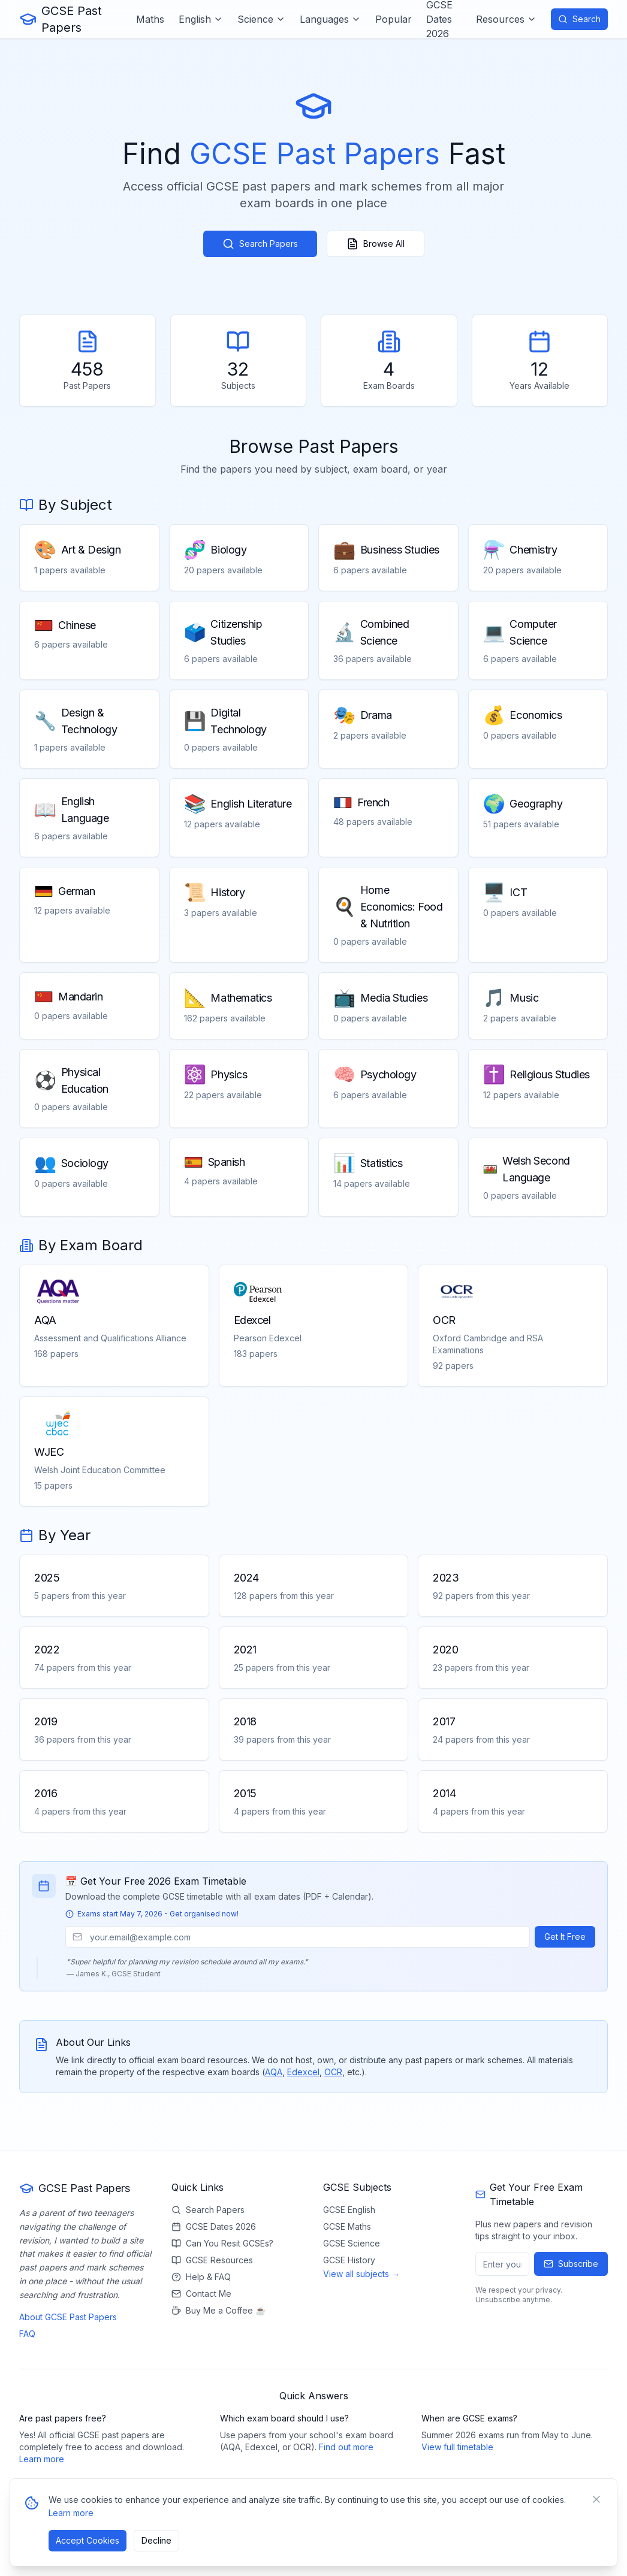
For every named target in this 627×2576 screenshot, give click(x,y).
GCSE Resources (212, 2260)
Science (261, 19)
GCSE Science (351, 2243)
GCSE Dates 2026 (213, 2226)
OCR (333, 2072)
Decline (156, 2540)
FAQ (27, 2334)
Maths (150, 19)
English (201, 19)
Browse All (375, 244)
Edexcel (303, 2072)
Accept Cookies (87, 2540)
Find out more (346, 2447)
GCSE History (349, 2260)
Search (579, 19)
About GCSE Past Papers (68, 2317)
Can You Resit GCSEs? (222, 2243)
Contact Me (201, 2293)
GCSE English (349, 2210)
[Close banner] (596, 2499)
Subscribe (571, 2263)
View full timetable (457, 2447)
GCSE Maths (347, 2226)
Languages (330, 19)
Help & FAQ (201, 2277)
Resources (506, 19)
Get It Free (565, 1936)
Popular (393, 19)
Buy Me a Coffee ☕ (218, 2310)
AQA (273, 2072)
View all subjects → (361, 2274)
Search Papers (260, 244)
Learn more (41, 2459)
